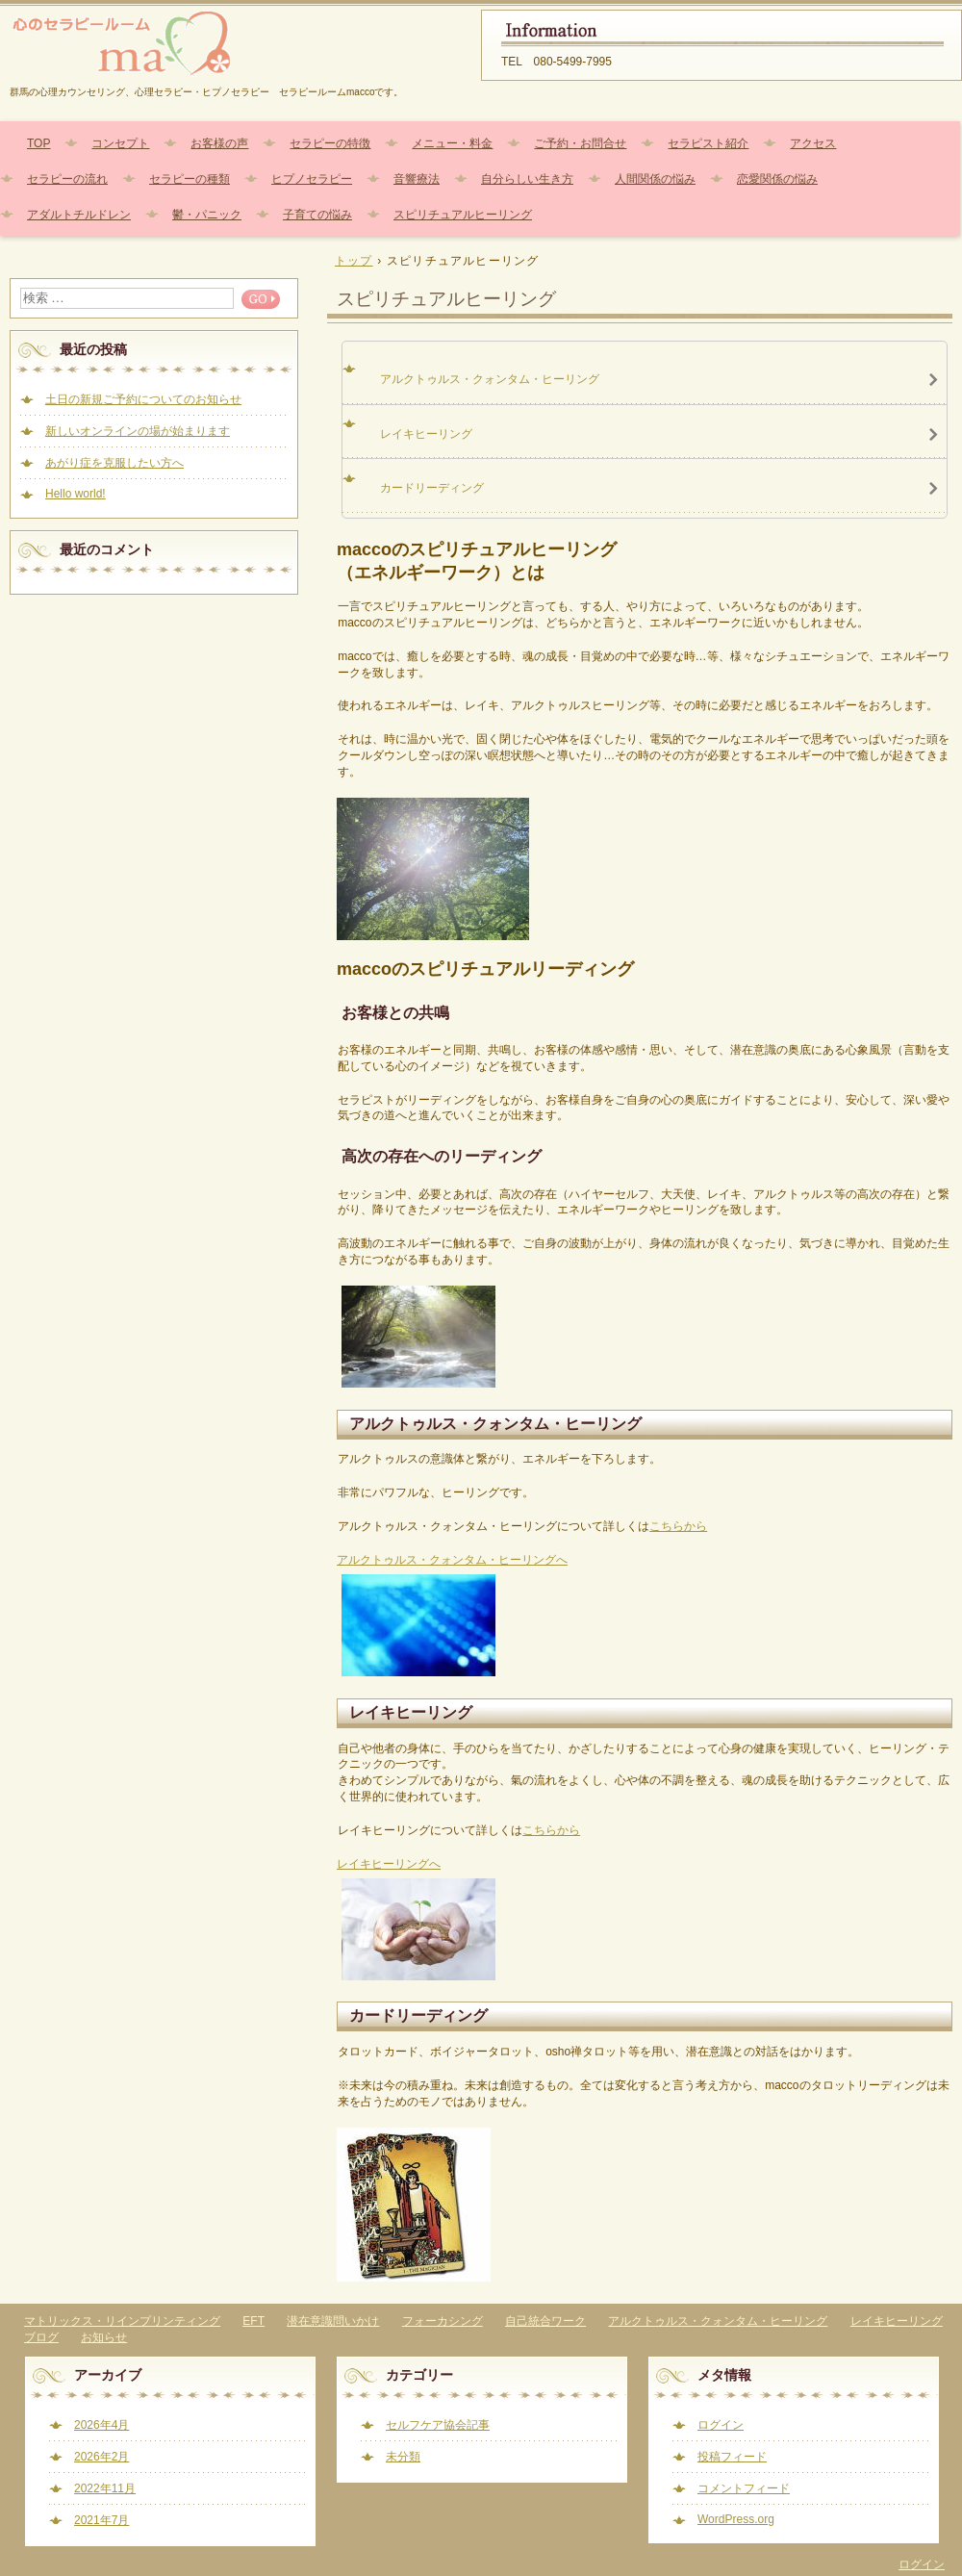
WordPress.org (735, 2519)
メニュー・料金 (452, 143)
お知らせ (104, 2337)
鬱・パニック (206, 214)
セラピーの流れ (67, 179)
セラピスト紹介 (708, 143)
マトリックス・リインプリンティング (122, 2321)
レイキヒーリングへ (389, 1864)
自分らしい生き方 (527, 179)
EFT (253, 2321)
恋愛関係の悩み (777, 179)
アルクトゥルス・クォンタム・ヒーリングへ (452, 1560)
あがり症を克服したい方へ (114, 463)
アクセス (813, 143)
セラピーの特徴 (330, 143)
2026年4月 (101, 2425)
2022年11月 (105, 2488)
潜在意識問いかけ (333, 2321)
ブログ (41, 2337)
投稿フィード (732, 2456)
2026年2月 (101, 2456)
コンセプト (120, 143)
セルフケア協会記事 (438, 2425)
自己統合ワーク (545, 2321)
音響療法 (416, 179)
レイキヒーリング (896, 2321)
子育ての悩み (317, 214)
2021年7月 (101, 2520)
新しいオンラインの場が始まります (137, 431)
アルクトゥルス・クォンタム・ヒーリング (717, 2321)
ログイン (720, 2425)
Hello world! (75, 493)
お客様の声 (219, 143)
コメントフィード (743, 2488)
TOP (38, 143)
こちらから (678, 1526)
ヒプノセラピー (311, 179)
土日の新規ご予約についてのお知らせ (143, 399)
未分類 (403, 2456)
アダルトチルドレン (79, 214)
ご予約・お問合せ (580, 143)
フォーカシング (442, 2321)
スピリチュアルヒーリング (462, 214)
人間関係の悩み (655, 179)
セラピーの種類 (189, 179)
